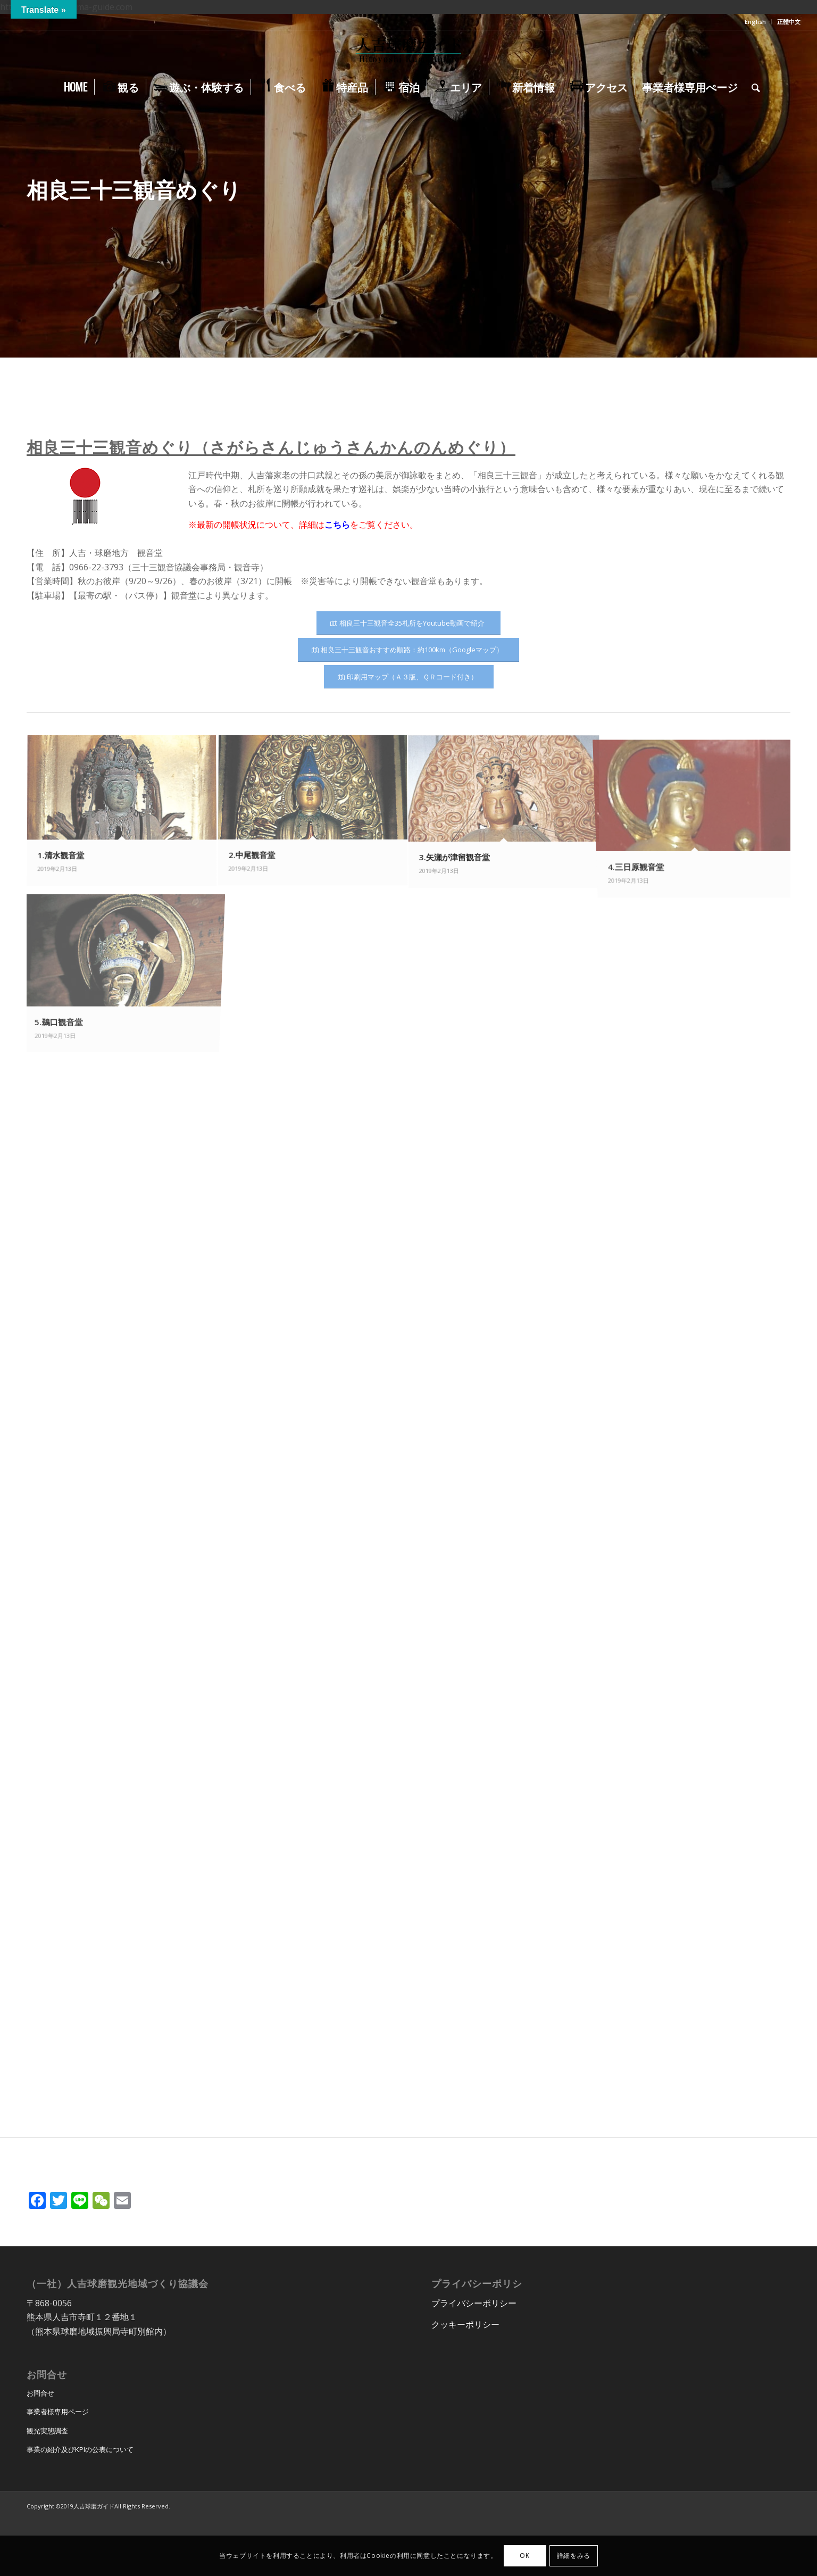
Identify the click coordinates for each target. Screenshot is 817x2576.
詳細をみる (573, 2555)
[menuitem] (755, 21)
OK (524, 2555)
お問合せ (40, 2393)
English (755, 22)
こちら (337, 524)
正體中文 (789, 22)
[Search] (752, 86)
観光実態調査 (47, 2431)
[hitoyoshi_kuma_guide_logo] (408, 51)
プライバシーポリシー (473, 2303)
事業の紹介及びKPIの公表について (80, 2449)
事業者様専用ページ (58, 2411)
